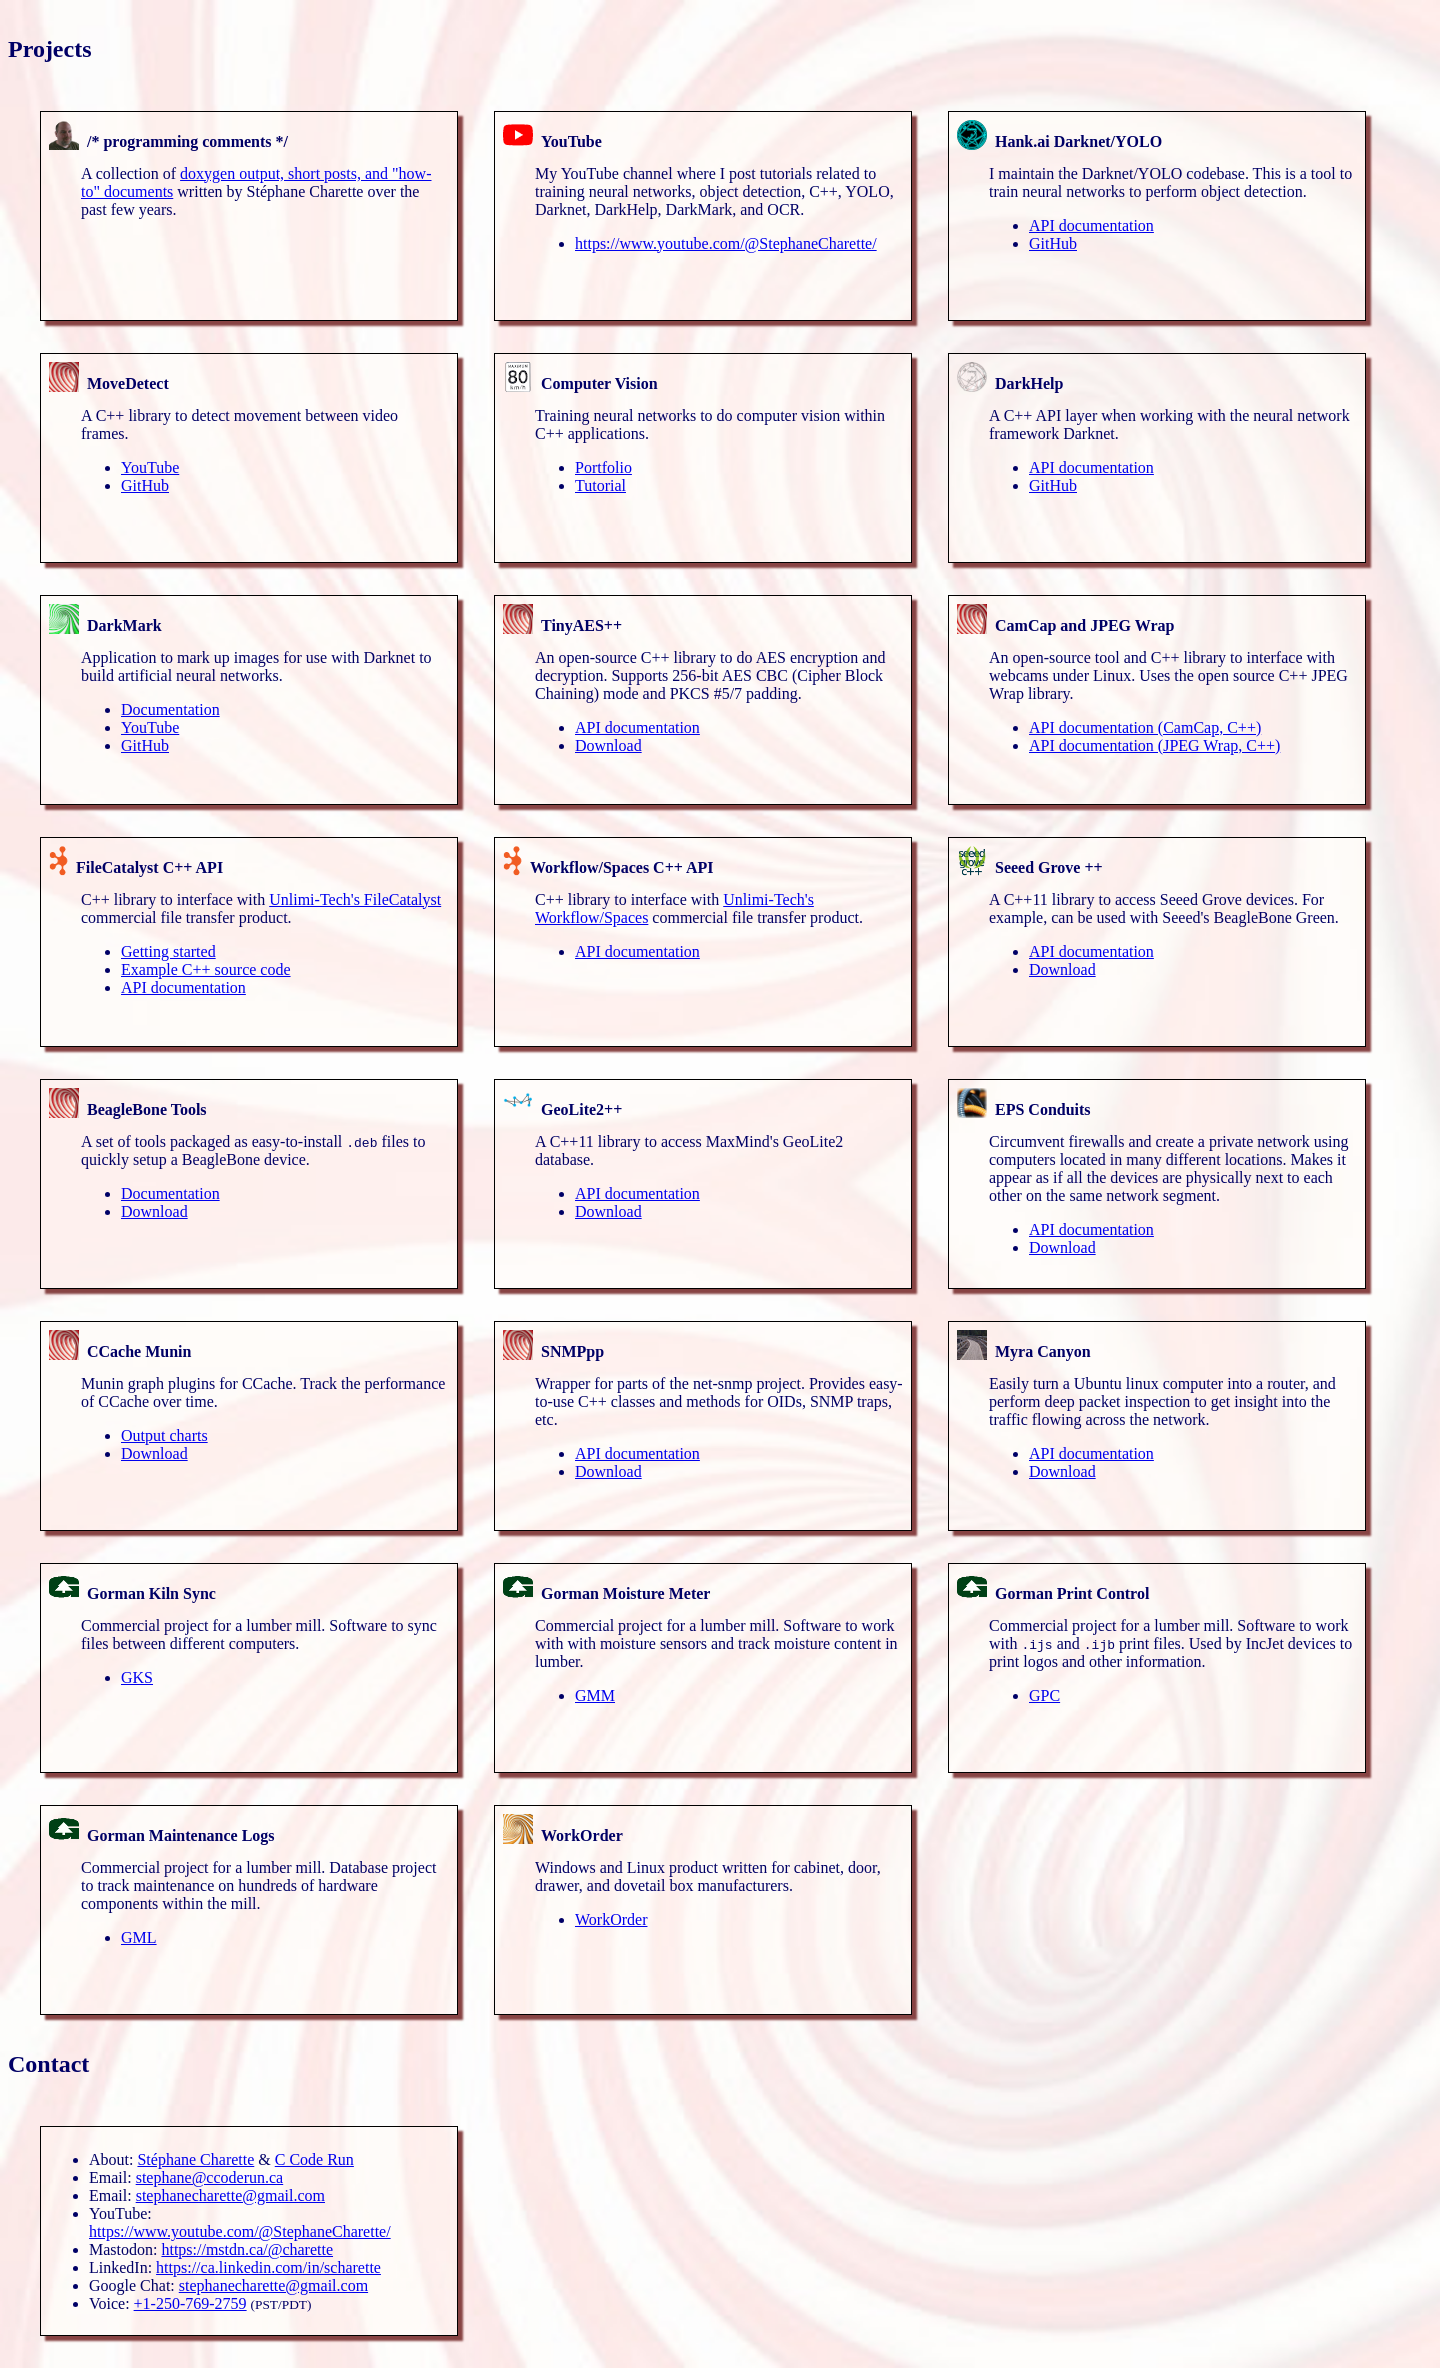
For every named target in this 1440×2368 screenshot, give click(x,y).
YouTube (150, 467)
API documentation (1091, 225)
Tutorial (600, 485)
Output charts (164, 1435)
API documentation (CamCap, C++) (1145, 727)
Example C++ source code (206, 969)
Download (608, 745)
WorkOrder (611, 1919)
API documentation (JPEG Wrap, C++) (1154, 745)
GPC (1044, 1695)
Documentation (170, 709)
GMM (595, 1695)
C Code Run (314, 2159)
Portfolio (603, 467)
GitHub (1053, 243)
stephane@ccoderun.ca (210, 2177)
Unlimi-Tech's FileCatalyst (355, 899)
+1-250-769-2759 (190, 2303)
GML (139, 1937)
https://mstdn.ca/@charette (247, 2249)
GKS (137, 1677)
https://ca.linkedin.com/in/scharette (268, 2267)
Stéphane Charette (195, 2159)
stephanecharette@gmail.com (230, 2195)
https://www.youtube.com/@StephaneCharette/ (726, 243)
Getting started (168, 951)
